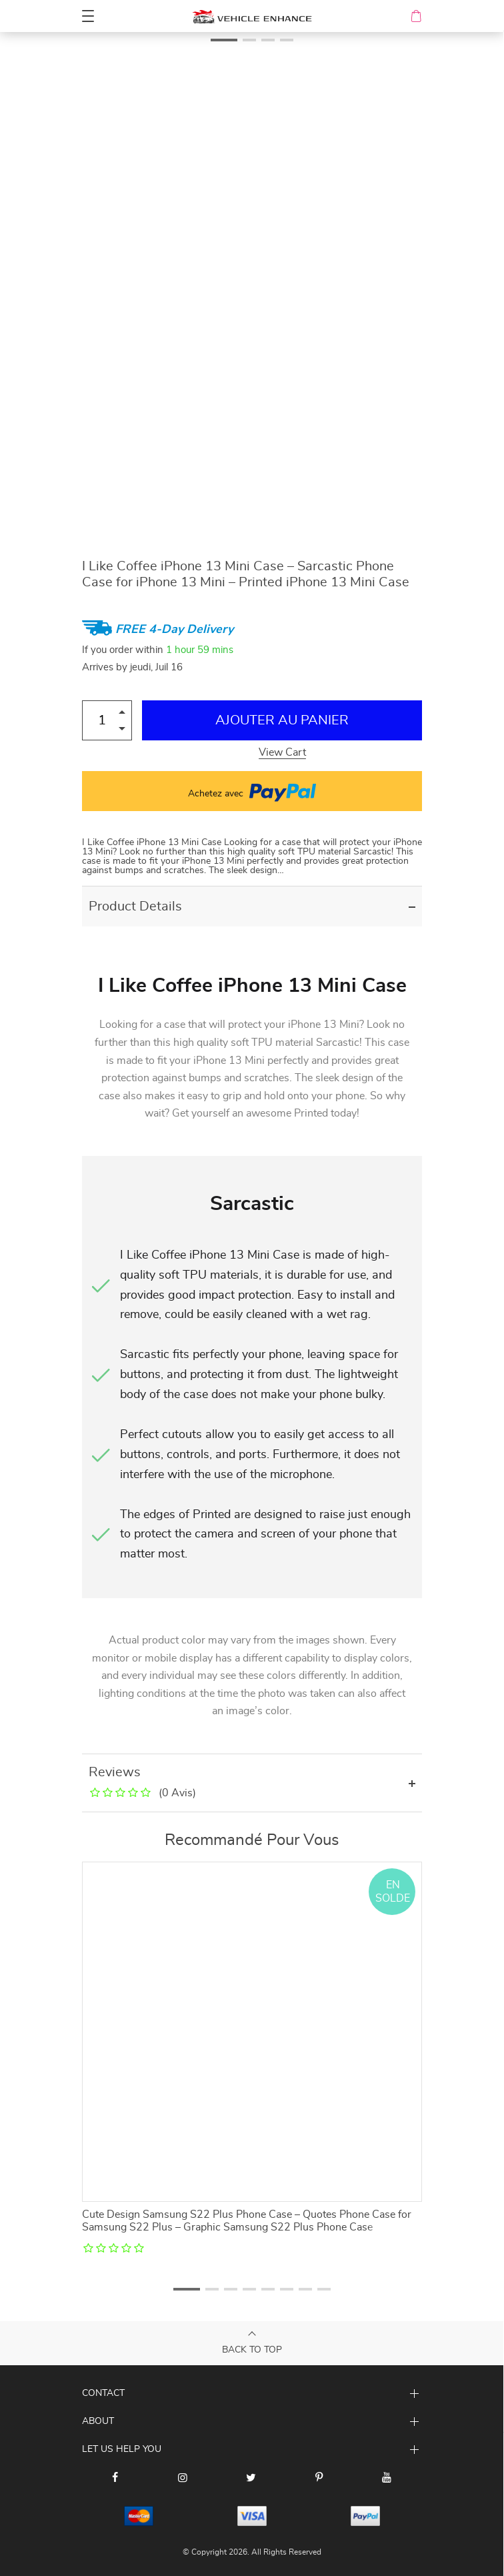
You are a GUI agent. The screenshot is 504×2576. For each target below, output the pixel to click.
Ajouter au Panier (282, 720)
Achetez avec (252, 791)
